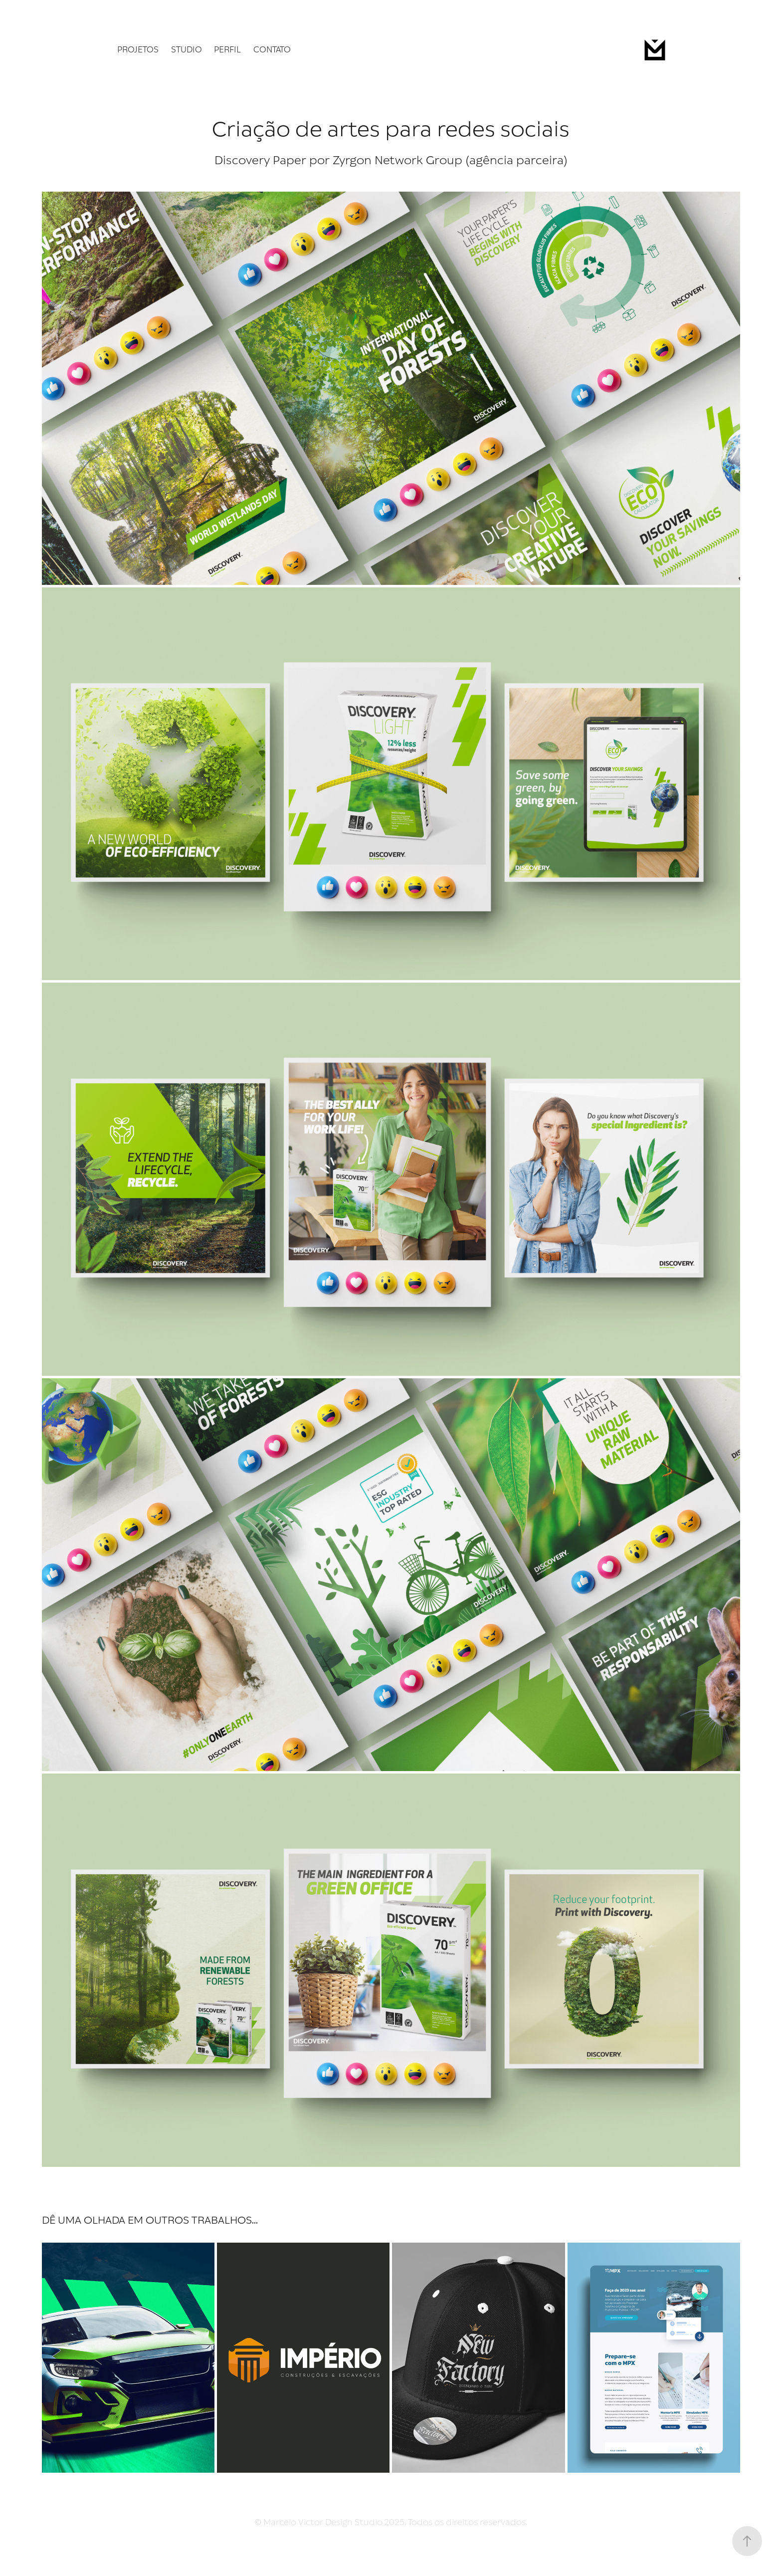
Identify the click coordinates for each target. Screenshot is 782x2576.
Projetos (138, 50)
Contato (272, 50)
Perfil (227, 50)
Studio (186, 50)
